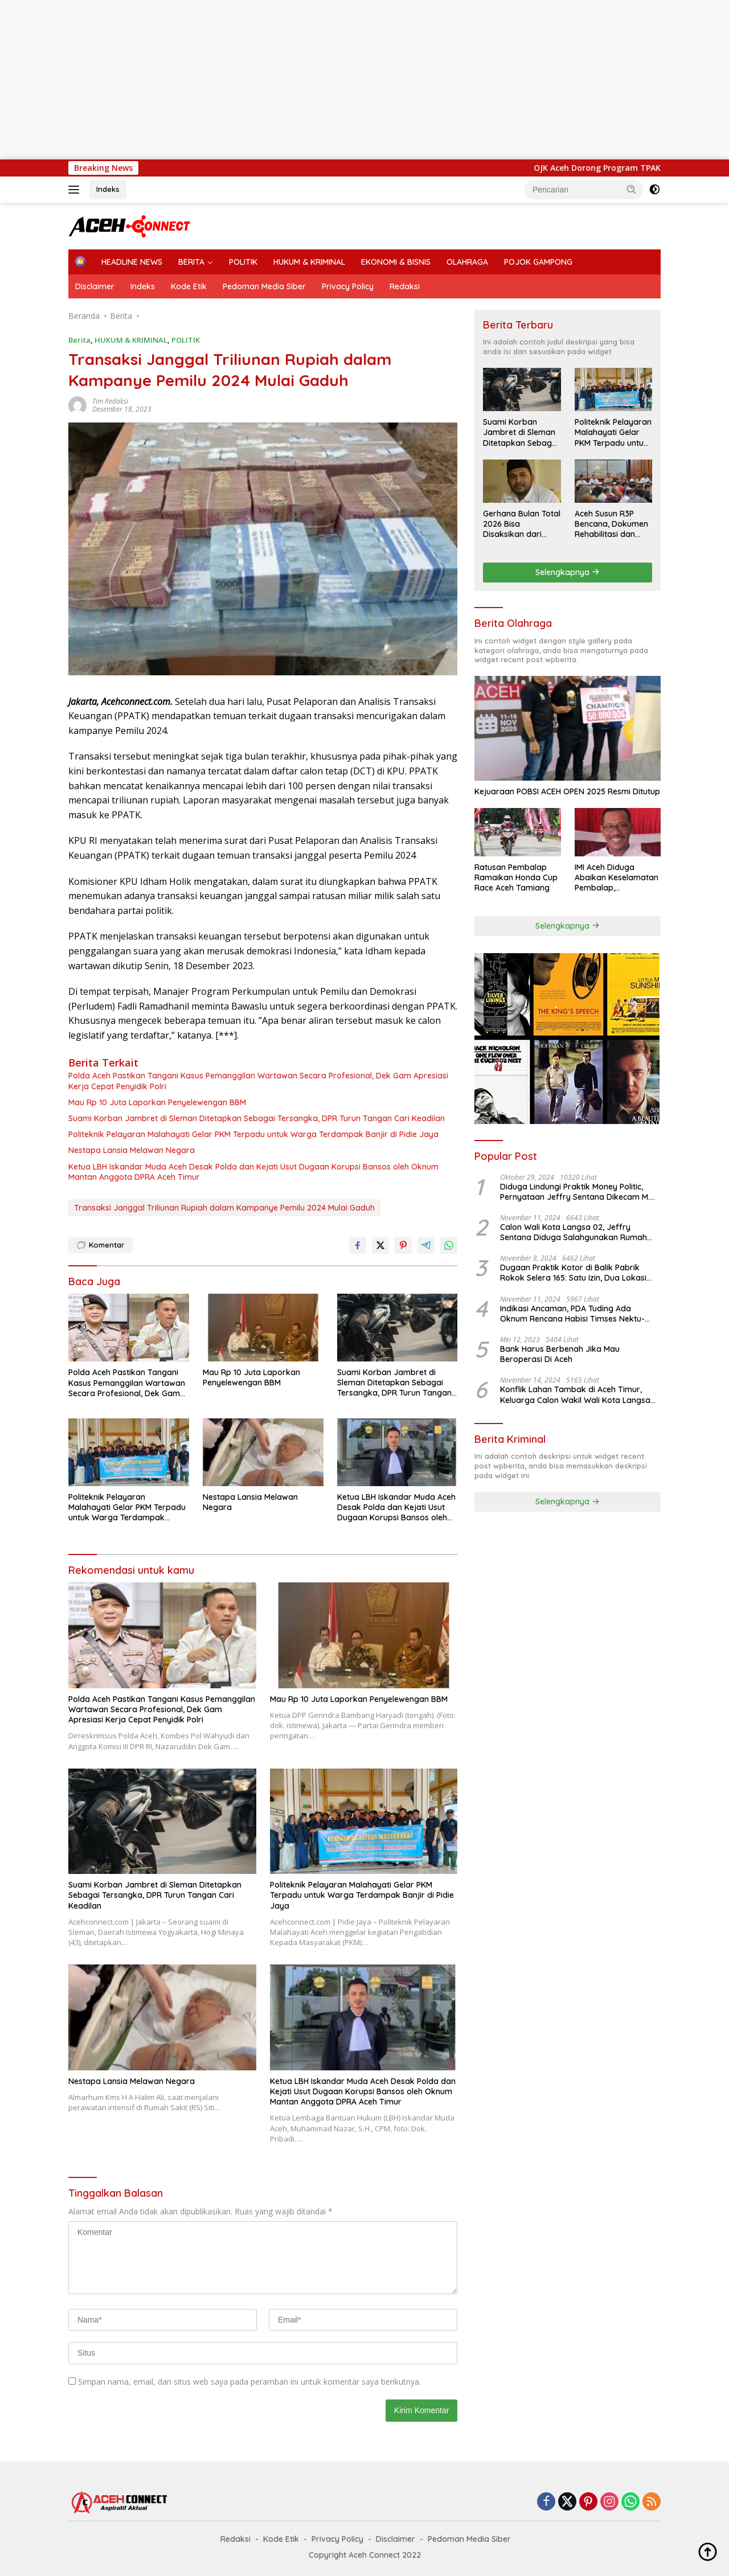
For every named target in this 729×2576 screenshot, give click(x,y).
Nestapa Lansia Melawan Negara (131, 1150)
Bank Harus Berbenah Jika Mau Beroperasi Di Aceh (560, 1354)
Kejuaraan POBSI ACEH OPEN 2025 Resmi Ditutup (567, 791)
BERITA (191, 262)
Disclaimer (94, 286)
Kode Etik (189, 286)
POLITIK (243, 262)
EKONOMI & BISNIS (396, 262)
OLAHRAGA (467, 262)
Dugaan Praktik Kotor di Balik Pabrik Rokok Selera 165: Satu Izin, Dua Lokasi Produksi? (573, 1272)
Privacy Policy (348, 286)
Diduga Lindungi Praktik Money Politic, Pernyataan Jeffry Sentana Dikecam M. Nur (575, 1192)
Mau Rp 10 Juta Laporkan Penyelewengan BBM (157, 1102)
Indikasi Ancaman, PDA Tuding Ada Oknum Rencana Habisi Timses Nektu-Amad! (572, 1313)
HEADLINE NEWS (131, 262)
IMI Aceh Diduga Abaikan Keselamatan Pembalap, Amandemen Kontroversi (616, 877)
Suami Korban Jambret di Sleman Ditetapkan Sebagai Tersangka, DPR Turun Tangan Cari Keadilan (256, 1118)
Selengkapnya (567, 572)
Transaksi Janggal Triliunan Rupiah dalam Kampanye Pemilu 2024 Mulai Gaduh (224, 1208)
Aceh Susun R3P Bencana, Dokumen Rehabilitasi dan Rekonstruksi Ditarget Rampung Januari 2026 (611, 524)
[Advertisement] (341, 79)
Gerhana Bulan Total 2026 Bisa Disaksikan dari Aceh (521, 524)
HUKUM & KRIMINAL (309, 262)
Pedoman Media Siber (264, 286)
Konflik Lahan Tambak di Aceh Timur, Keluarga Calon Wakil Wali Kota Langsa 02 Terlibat (575, 1394)
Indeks (108, 189)
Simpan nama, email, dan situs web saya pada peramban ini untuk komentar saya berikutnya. (249, 2381)
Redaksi (405, 286)
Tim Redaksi (110, 401)
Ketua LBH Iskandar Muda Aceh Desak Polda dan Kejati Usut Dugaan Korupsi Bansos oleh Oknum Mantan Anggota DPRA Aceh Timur (253, 1172)
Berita (79, 340)
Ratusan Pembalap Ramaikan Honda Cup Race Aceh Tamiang (516, 877)
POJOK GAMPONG (538, 262)
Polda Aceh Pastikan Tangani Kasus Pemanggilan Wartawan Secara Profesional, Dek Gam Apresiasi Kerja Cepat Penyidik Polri (258, 1080)
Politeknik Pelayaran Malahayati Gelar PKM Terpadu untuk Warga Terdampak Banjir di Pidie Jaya (253, 1134)
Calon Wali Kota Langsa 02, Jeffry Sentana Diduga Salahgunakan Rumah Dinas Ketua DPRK (573, 1232)
